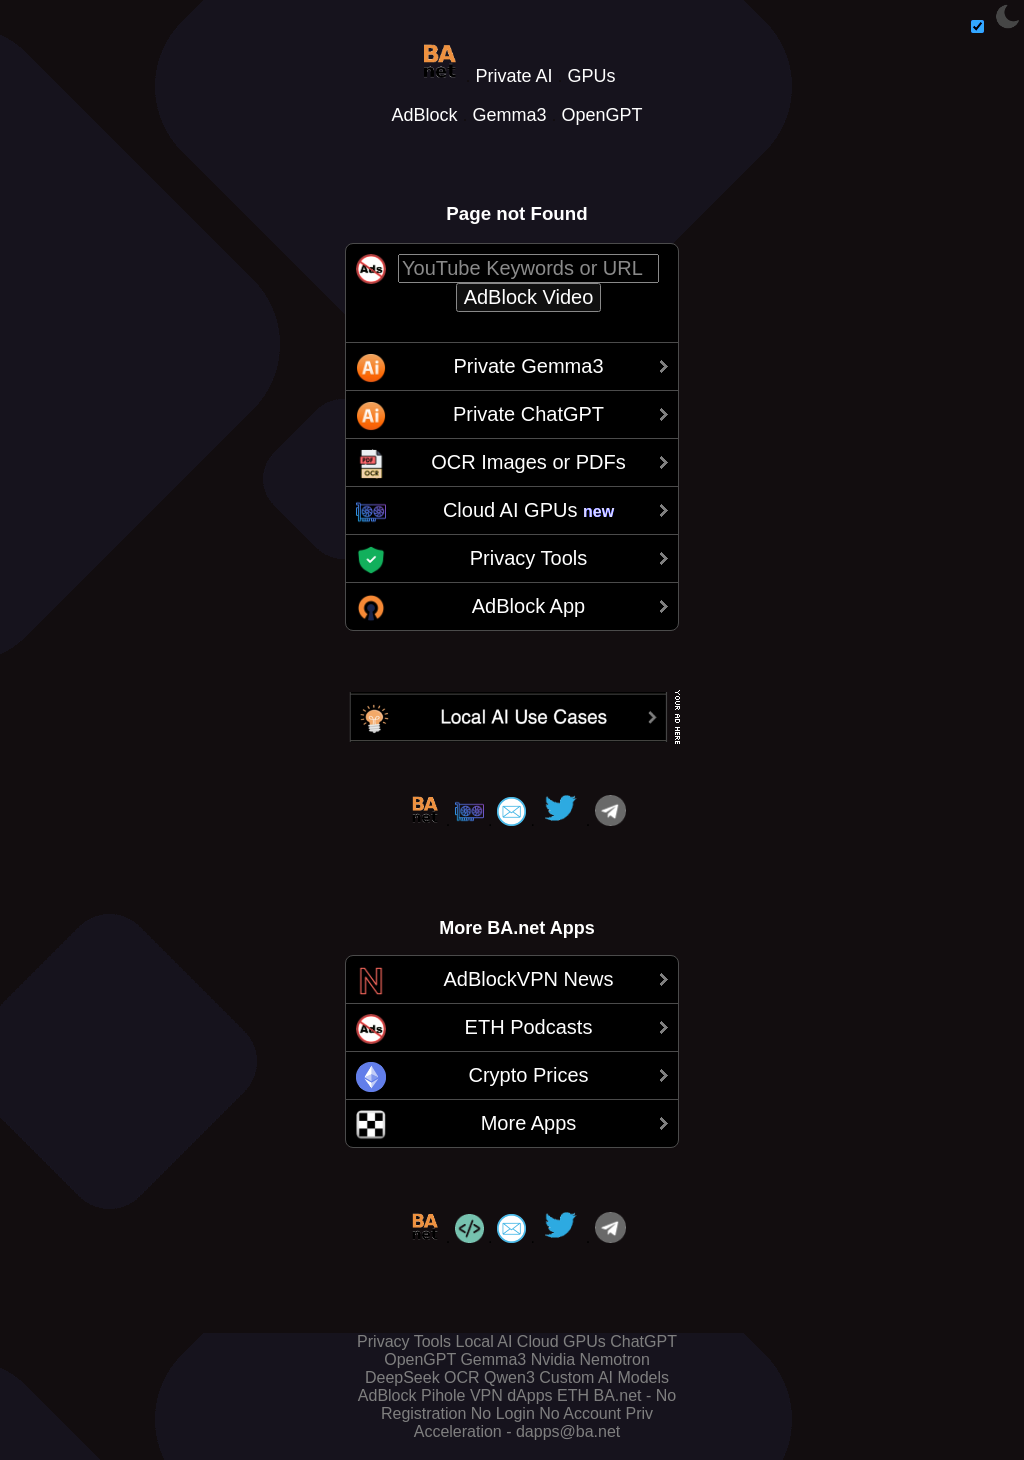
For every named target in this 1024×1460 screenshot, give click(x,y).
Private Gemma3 (528, 366)
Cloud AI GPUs (528, 510)
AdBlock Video (529, 297)
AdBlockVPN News (528, 979)
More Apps (529, 1123)
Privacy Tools (528, 558)
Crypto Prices (528, 1075)
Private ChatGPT (528, 414)
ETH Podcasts (529, 1027)
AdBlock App (528, 606)
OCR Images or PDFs (528, 462)
